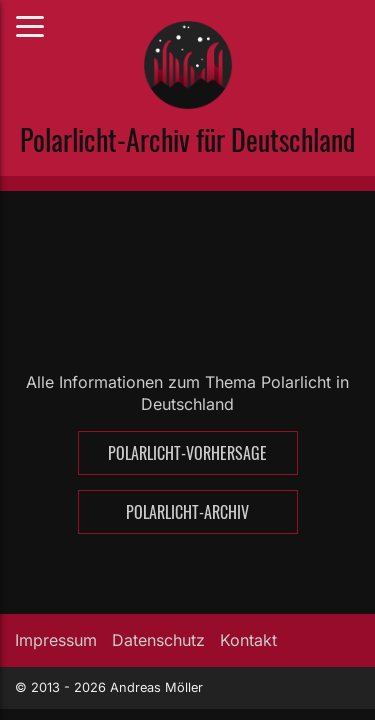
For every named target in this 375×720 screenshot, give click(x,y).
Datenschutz (158, 640)
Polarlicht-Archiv (187, 512)
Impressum (56, 640)
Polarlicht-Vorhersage (187, 453)
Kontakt (248, 640)
